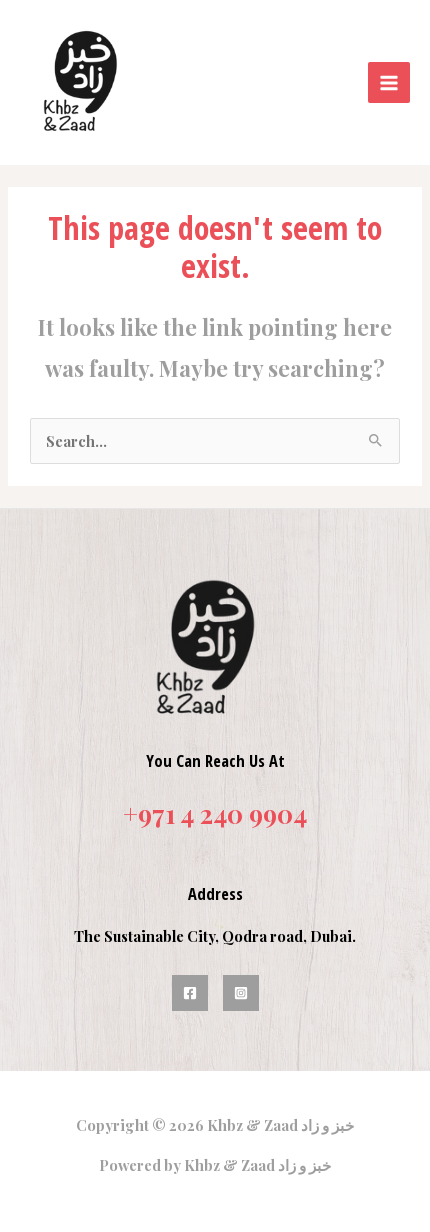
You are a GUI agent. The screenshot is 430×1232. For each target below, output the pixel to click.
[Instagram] (241, 993)
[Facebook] (190, 993)
